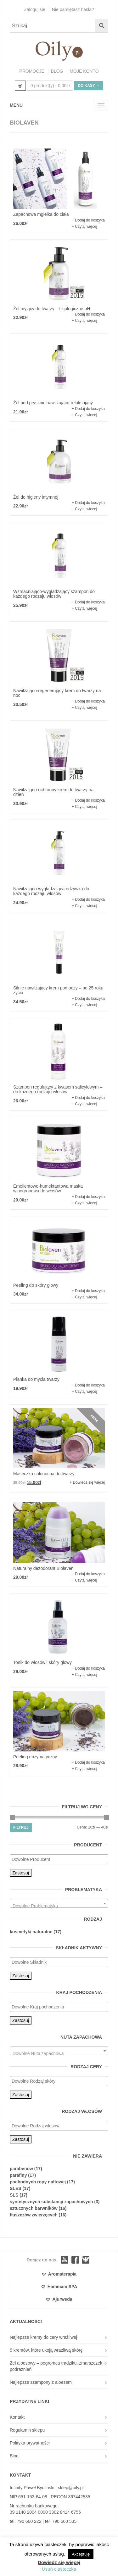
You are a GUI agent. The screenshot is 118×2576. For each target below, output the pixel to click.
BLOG (57, 71)
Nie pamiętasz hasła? (73, 9)
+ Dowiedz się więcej (87, 1482)
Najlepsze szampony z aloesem (41, 2382)
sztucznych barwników (34, 2208)
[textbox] (61, 1859)
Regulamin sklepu (27, 2430)
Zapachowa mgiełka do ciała (41, 214)
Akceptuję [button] (81, 2554)
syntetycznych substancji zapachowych (51, 2201)
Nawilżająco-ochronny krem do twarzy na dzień (53, 792)
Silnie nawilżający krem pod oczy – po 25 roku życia (58, 990)
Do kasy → (89, 85)
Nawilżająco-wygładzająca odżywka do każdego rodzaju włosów (51, 891)
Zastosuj (20, 1872)
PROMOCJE (31, 71)
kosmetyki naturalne (31, 1931)
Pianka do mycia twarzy (36, 1379)
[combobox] (59, 1903)
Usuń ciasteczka (59, 2569)
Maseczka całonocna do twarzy (44, 1473)
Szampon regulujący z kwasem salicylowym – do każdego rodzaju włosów (57, 1089)
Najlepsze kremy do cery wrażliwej (43, 2337)
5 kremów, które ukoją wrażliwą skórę (46, 2350)
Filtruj (20, 1827)
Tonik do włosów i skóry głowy (42, 1662)
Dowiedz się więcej (59, 2562)
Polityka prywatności (30, 2442)
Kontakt (17, 2417)
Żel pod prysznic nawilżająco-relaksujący (53, 402)
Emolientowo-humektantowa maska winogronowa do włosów (48, 1188)
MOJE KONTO (84, 71)
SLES (15, 2188)
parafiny (18, 2175)
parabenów (21, 2168)
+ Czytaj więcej (84, 226)
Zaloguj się (34, 9)
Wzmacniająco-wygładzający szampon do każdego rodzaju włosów (54, 594)
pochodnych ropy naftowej (38, 2181)
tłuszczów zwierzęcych (34, 2214)
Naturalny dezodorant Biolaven (43, 1568)
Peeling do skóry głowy (35, 1285)
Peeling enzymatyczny (35, 1756)
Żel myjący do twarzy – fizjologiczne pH (51, 308)
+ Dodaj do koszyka (88, 220)
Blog (14, 2455)
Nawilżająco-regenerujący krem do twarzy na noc (57, 693)
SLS (14, 2195)
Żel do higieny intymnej (35, 497)
